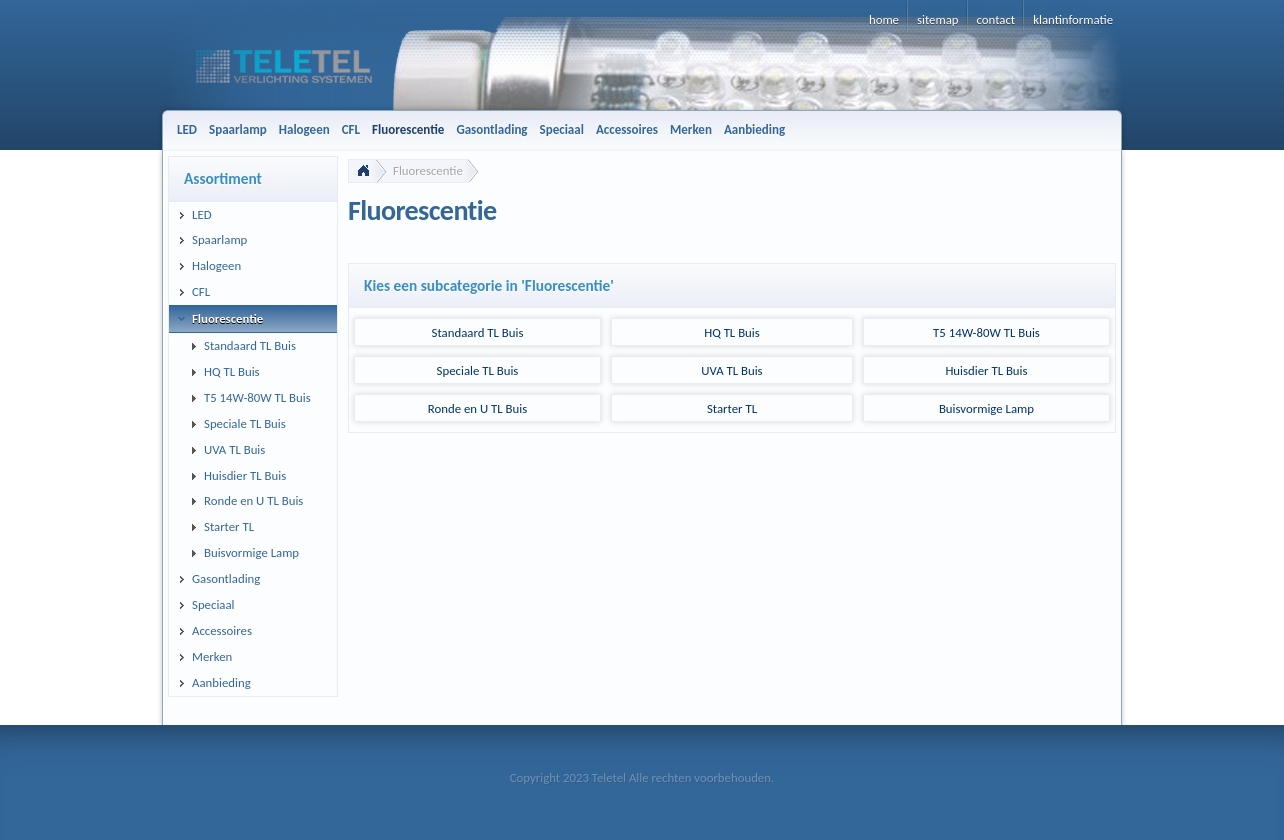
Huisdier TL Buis (986, 370)
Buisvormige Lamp (986, 408)
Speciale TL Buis (478, 370)
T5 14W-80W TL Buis (986, 332)
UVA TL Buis (731, 370)
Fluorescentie (428, 170)
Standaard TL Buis (478, 332)
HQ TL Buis (732, 332)
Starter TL (732, 408)
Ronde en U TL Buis (477, 408)
